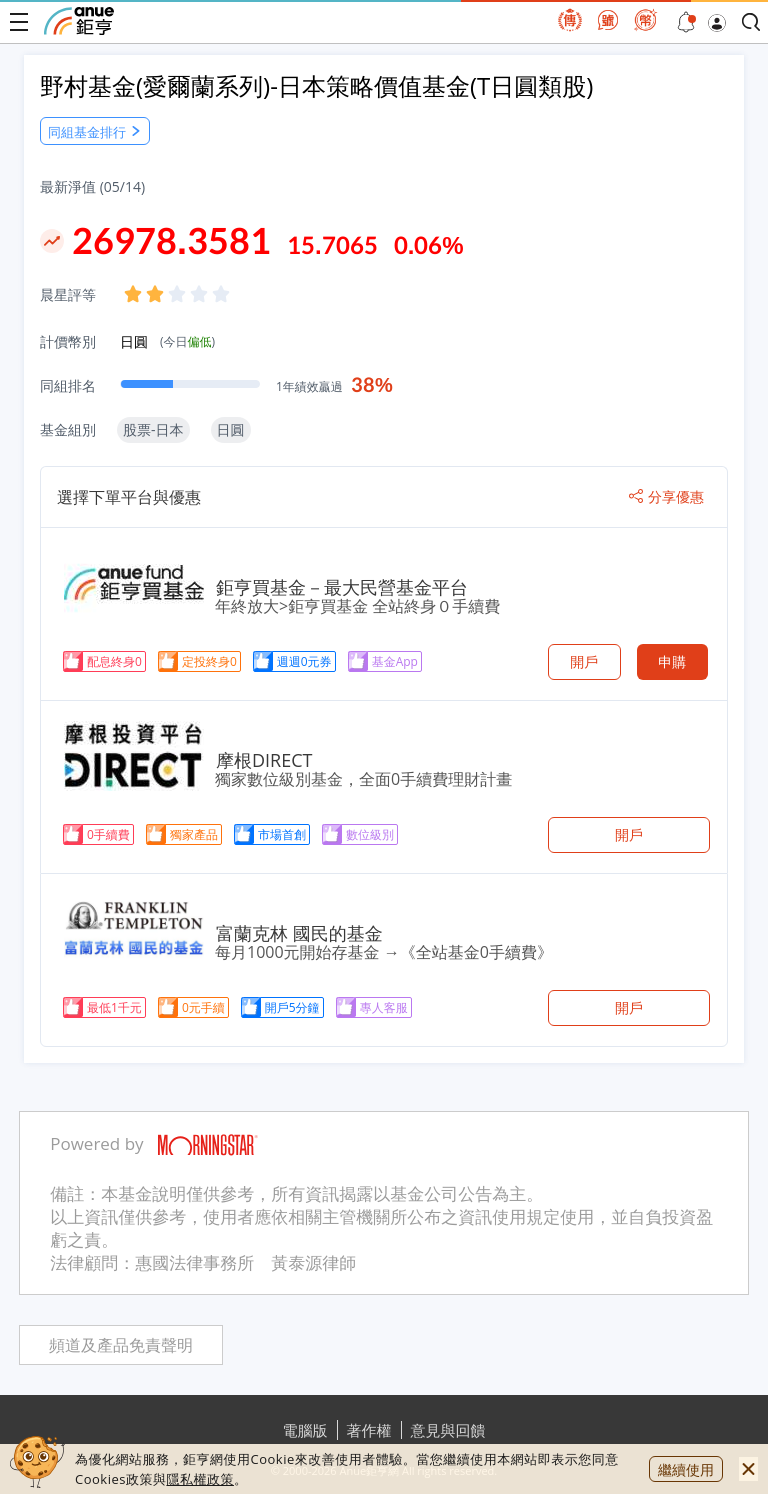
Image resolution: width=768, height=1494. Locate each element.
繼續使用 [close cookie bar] (686, 1469)
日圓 (167, 341)
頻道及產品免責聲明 (121, 1345)
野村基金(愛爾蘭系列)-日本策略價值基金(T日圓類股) (316, 85)
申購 (672, 661)
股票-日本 (153, 429)
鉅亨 (79, 21)
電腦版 (305, 1430)
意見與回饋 (448, 1430)
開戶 (584, 661)
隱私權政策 (200, 1479)
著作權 (369, 1430)
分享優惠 (666, 497)
